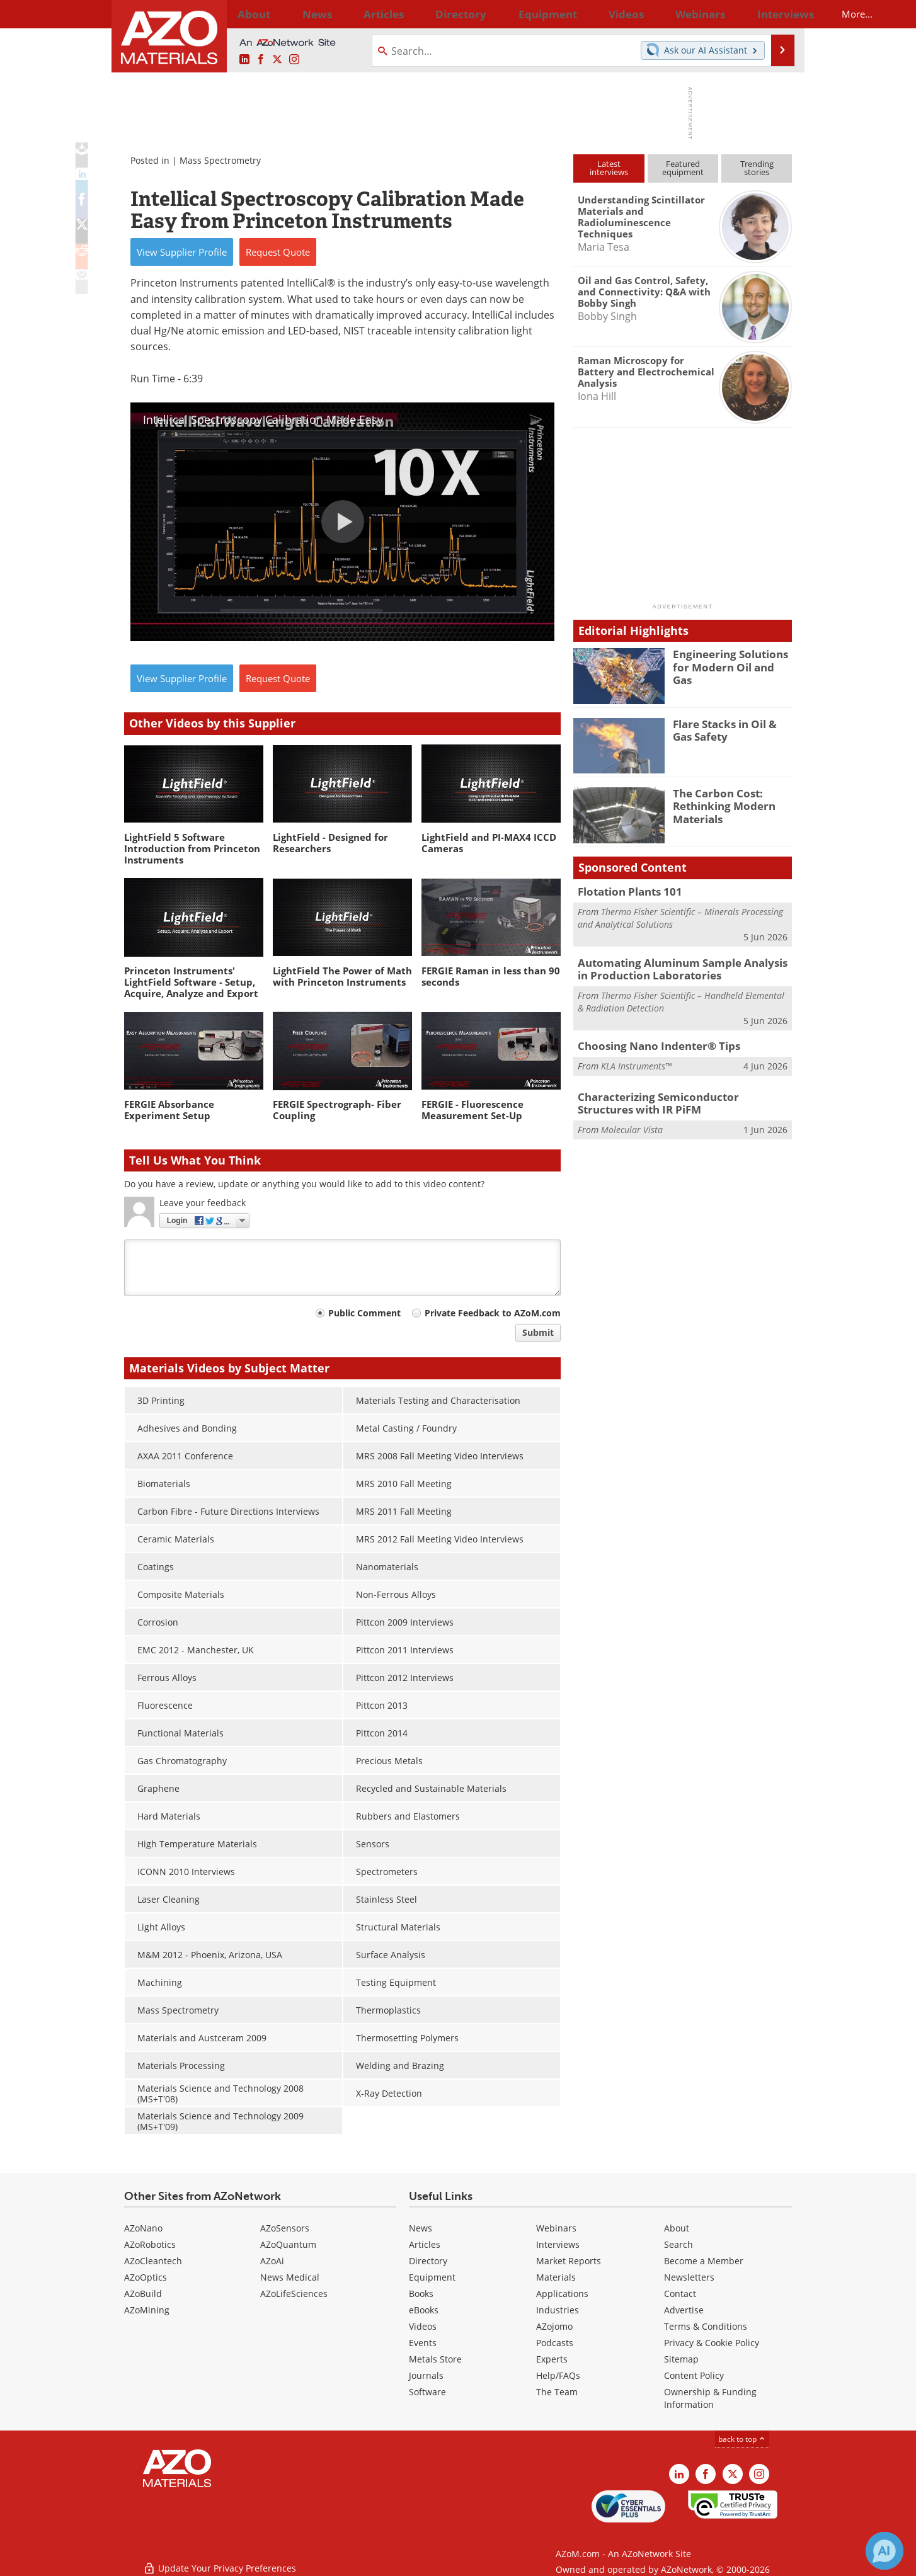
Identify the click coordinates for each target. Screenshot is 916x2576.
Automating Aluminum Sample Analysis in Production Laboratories (678, 966)
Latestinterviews (609, 168)
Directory (424, 14)
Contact (680, 2294)
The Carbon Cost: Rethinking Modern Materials (719, 804)
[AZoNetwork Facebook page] (261, 60)
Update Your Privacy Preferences (219, 2560)
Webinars (556, 2228)
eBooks (423, 2310)
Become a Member (703, 2261)
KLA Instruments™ (636, 1060)
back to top (742, 2439)
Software (427, 2392)
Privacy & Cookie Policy (711, 2343)
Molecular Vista (632, 1122)
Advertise (684, 2310)
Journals (426, 2375)
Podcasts (554, 2343)
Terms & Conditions (705, 2326)
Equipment (432, 2277)
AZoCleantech (153, 2261)
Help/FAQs (558, 2375)
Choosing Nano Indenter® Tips (650, 1041)
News (420, 2228)
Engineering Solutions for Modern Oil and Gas (732, 659)
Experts (552, 2359)
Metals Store (435, 2359)
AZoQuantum (288, 2244)
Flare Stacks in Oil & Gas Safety (730, 729)
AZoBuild (143, 2294)
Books (421, 2294)
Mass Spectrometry (220, 160)
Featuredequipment (683, 168)
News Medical (289, 2277)
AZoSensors (284, 2228)
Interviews (558, 2244)
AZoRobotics (150, 2244)
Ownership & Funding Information (710, 2398)
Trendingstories (757, 168)
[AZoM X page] (277, 60)
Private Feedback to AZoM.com (493, 1313)
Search (678, 2244)
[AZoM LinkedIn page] (244, 60)
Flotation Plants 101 (625, 891)
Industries (557, 2310)
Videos (423, 2326)
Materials (556, 2277)
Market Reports (568, 2261)
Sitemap (681, 2359)
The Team (557, 2392)
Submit (538, 1332)
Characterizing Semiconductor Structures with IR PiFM (677, 1098)
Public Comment (364, 1313)
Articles (424, 2244)
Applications (562, 2294)
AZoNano (143, 2228)
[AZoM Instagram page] (294, 60)
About (676, 2228)
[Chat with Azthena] (884, 2551)
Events (423, 2343)
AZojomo (554, 2326)
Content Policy (694, 2375)
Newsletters (689, 2277)
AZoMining (146, 2310)
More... (775, 14)
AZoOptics (145, 2277)
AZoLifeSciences (294, 2294)
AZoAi (272, 2261)
